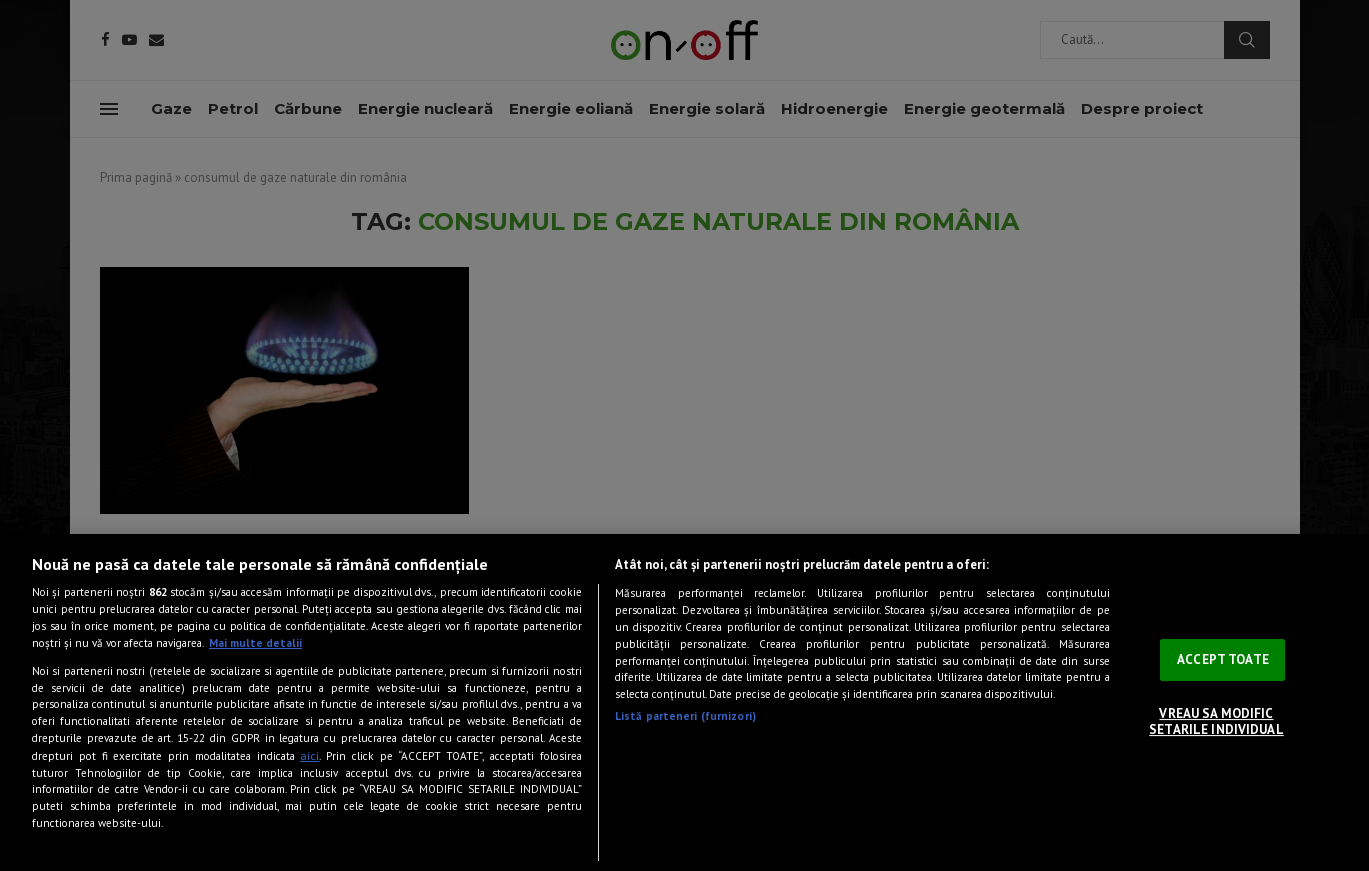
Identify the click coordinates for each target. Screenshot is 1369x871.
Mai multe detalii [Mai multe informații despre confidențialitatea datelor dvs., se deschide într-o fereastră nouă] (255, 643)
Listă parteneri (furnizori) (685, 716)
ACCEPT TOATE (1223, 659)
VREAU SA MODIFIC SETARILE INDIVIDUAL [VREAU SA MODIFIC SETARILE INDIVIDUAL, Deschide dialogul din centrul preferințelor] (1216, 721)
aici (309, 755)
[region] (684, 702)
